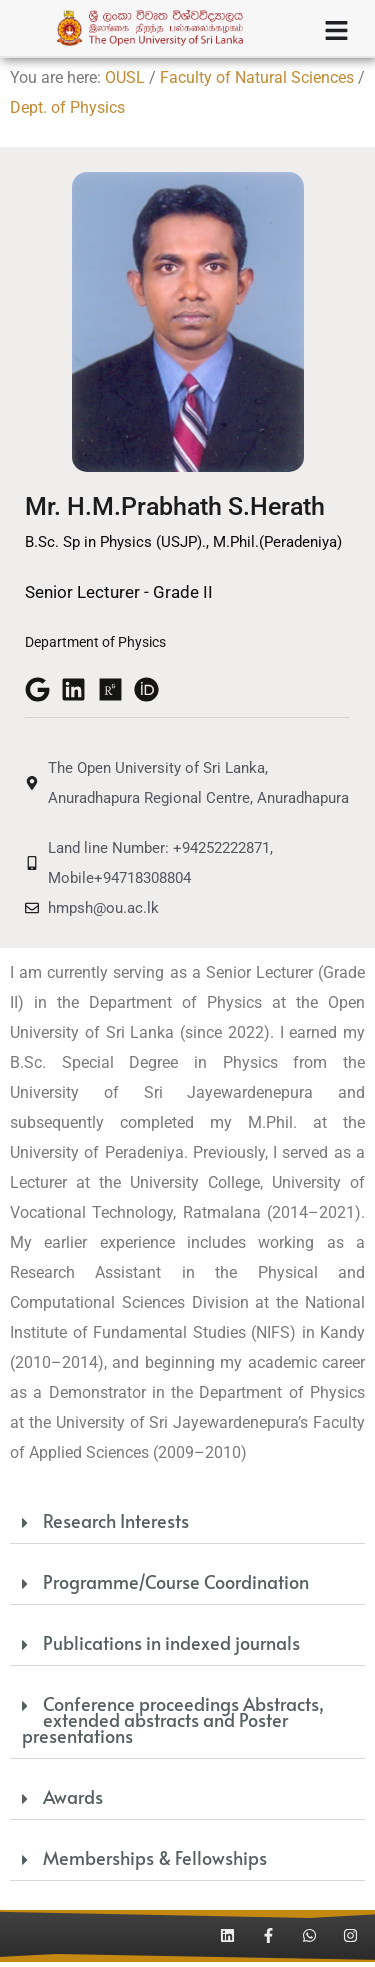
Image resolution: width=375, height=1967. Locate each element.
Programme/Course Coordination (176, 1586)
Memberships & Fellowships (155, 1862)
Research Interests (116, 1525)
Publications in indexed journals (171, 1647)
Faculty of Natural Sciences (257, 82)
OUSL (125, 82)
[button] (187, 1528)
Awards (73, 1801)
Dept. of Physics (67, 112)
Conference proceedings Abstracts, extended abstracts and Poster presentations (173, 1724)
